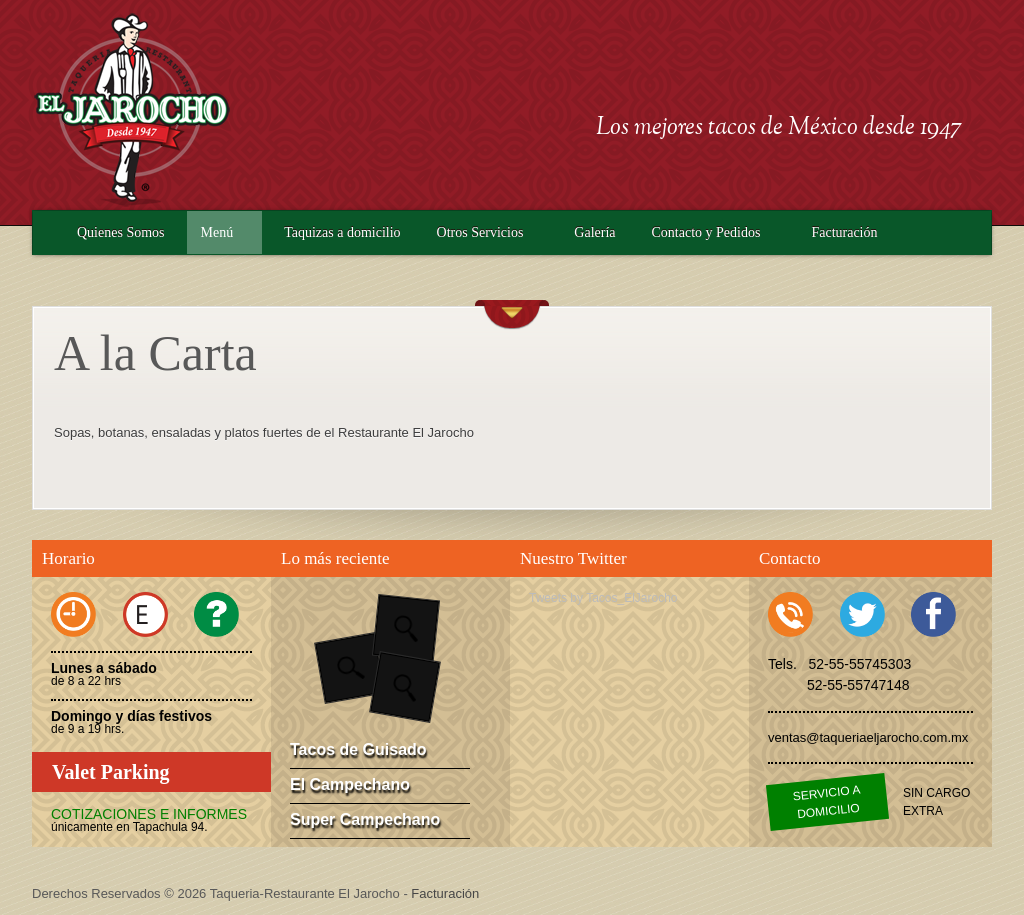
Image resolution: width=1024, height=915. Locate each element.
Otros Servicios (480, 232)
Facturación (844, 232)
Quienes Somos (121, 232)
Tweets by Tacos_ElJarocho (603, 598)
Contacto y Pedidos (706, 232)
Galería (594, 232)
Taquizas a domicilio (342, 232)
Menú (217, 232)
